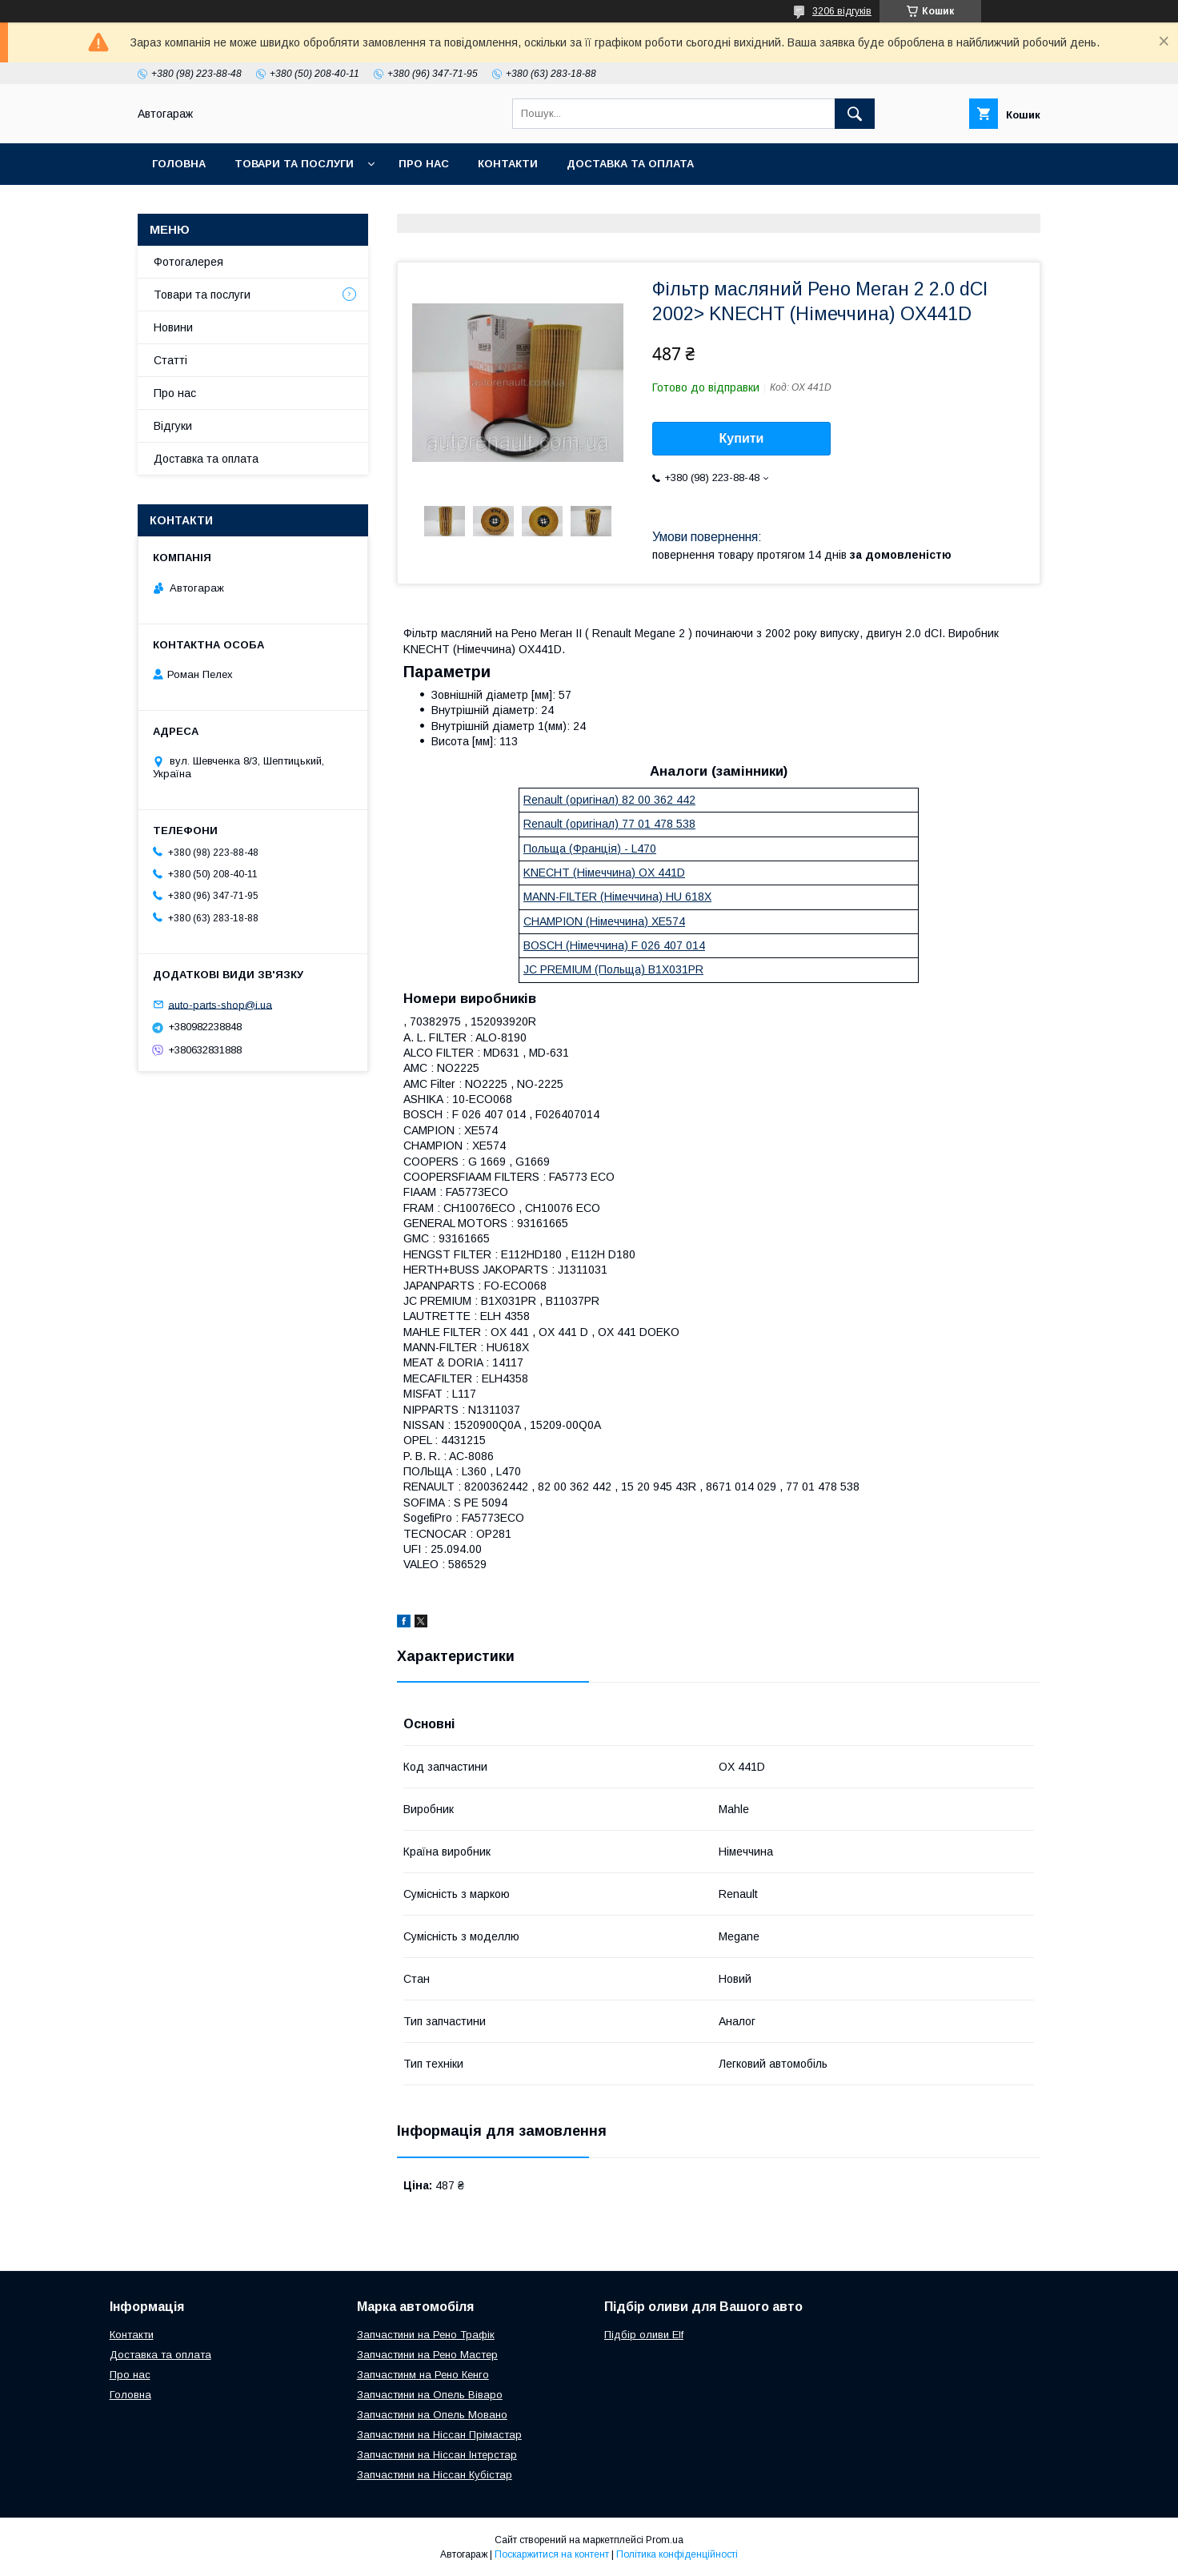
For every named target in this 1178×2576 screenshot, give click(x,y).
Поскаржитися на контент (552, 2554)
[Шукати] (855, 113)
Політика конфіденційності (677, 2554)
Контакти (508, 164)
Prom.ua (664, 2540)
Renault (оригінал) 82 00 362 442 (609, 799)
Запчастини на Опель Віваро (430, 2395)
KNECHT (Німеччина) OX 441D (604, 872)
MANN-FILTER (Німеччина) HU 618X (617, 896)
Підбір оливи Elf (643, 2335)
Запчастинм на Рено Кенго (423, 2375)
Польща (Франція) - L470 (589, 848)
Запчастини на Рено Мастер (427, 2355)
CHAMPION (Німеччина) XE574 (604, 921)
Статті (170, 360)
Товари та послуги (294, 164)
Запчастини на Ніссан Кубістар (434, 2475)
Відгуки (173, 425)
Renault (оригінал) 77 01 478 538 (609, 823)
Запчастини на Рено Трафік (426, 2335)
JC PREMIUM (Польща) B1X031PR (613, 969)
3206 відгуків (841, 11)
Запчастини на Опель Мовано (432, 2415)
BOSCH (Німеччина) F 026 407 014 (614, 945)
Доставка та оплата (630, 164)
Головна (179, 164)
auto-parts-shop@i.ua (220, 1004)
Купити (741, 438)
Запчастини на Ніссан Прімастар (439, 2435)
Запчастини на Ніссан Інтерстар (437, 2455)
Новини (173, 327)
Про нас (424, 164)
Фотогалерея (188, 261)
